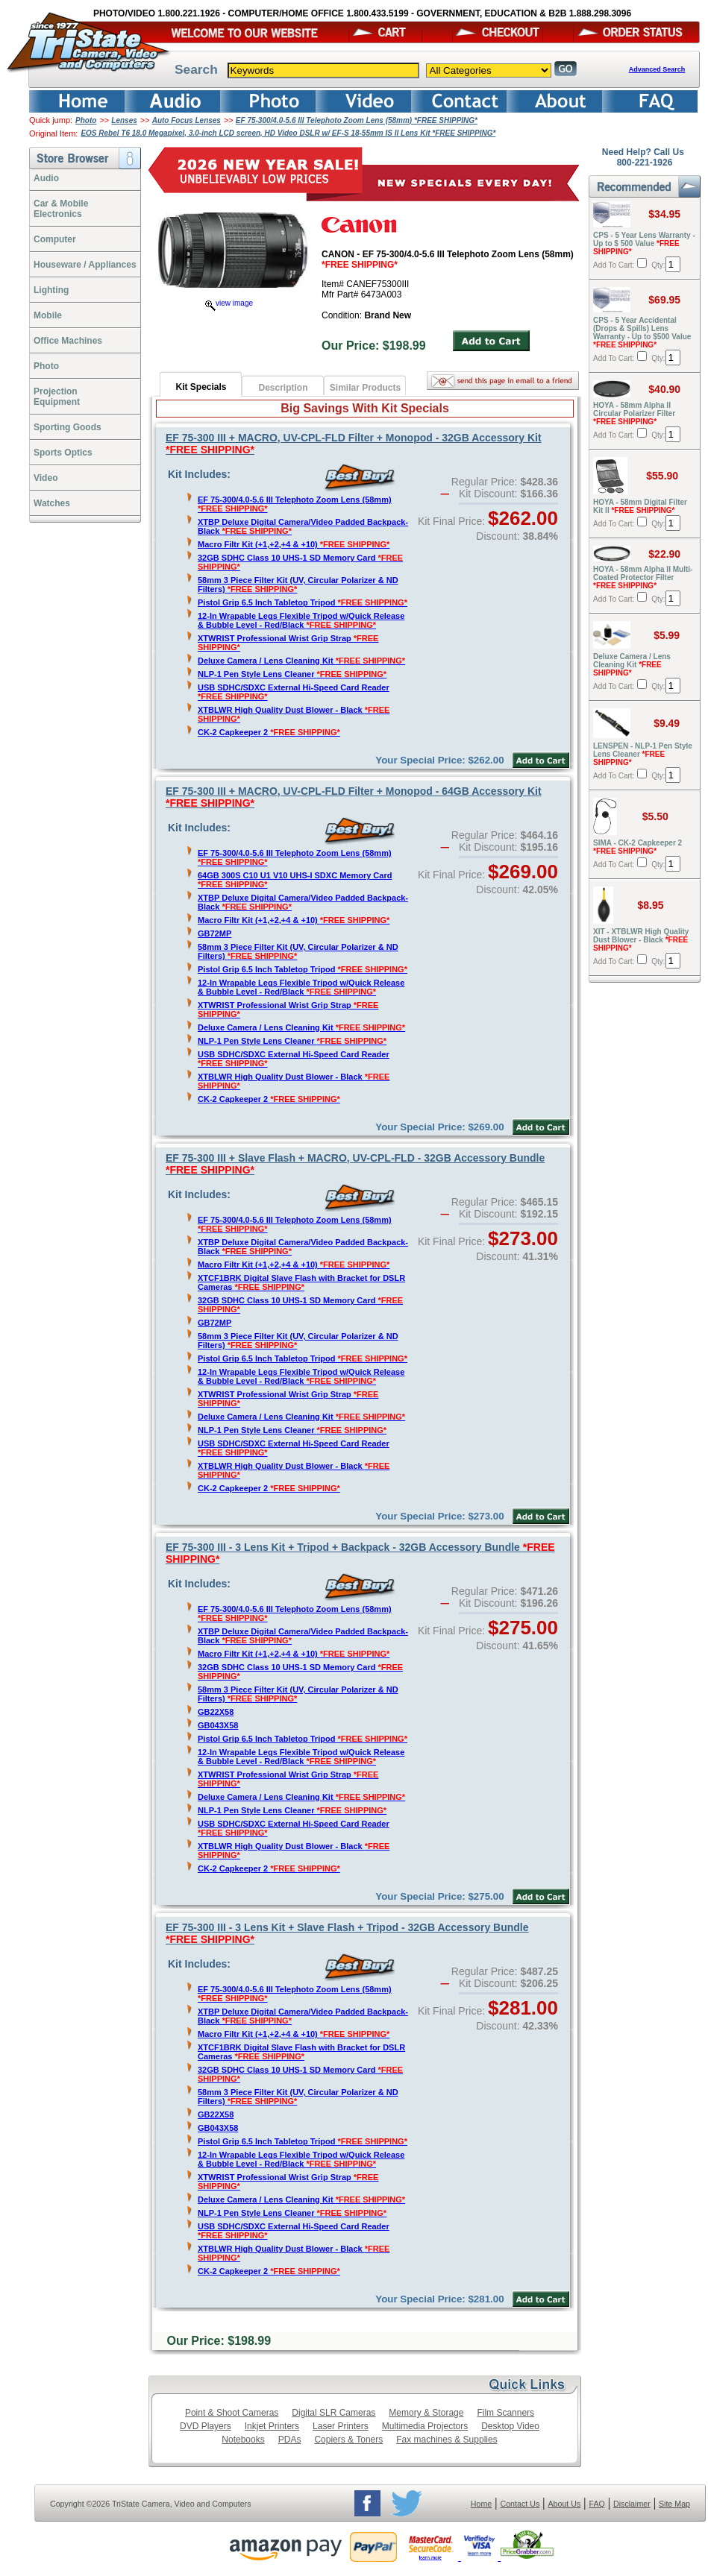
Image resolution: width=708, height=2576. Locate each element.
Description (282, 387)
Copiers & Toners (348, 2439)
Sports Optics (63, 452)
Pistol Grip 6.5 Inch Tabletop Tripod (302, 602)
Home (481, 2503)
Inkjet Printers (272, 2426)
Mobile (48, 315)
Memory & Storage (426, 2412)
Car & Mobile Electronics (61, 208)
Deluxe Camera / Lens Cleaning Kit (301, 660)
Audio (46, 178)
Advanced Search (657, 69)
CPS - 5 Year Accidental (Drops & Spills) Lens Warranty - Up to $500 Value (642, 332)
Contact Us (520, 2503)
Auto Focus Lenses (186, 120)
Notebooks (243, 2439)
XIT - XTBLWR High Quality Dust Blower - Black (641, 940)
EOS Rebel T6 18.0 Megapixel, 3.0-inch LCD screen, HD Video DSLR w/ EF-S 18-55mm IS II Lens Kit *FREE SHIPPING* (288, 133)
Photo (85, 120)
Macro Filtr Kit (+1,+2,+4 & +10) (293, 544)
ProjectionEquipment (57, 396)
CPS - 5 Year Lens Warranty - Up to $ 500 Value (644, 243)
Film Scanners (505, 2412)
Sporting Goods (67, 427)
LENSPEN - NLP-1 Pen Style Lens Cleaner (642, 754)
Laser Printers (341, 2426)
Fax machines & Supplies (446, 2439)
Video (45, 478)
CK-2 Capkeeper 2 (269, 732)
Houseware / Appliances (85, 264)
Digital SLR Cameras (333, 2412)
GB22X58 (216, 1711)
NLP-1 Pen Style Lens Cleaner (292, 674)
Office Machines (68, 341)
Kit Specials (200, 387)
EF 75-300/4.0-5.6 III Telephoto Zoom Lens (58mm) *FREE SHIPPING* (356, 120)
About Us (564, 2503)
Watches (52, 503)
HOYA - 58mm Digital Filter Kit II (640, 506)
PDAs (289, 2439)
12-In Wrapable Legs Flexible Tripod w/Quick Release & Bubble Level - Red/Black (301, 620)
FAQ (596, 2503)
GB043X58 (218, 1725)
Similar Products (365, 387)
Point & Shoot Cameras (231, 2412)
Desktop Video (510, 2426)
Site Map (674, 2503)
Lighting (51, 290)
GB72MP (214, 933)
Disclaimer (632, 2503)
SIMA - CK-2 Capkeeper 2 (637, 847)
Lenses (124, 120)
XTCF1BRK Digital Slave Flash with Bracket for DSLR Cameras (301, 1282)
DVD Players (205, 2426)
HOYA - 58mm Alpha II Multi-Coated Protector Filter (642, 577)
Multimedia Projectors (425, 2426)
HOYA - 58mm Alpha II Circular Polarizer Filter (634, 413)
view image (229, 303)
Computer (55, 239)
